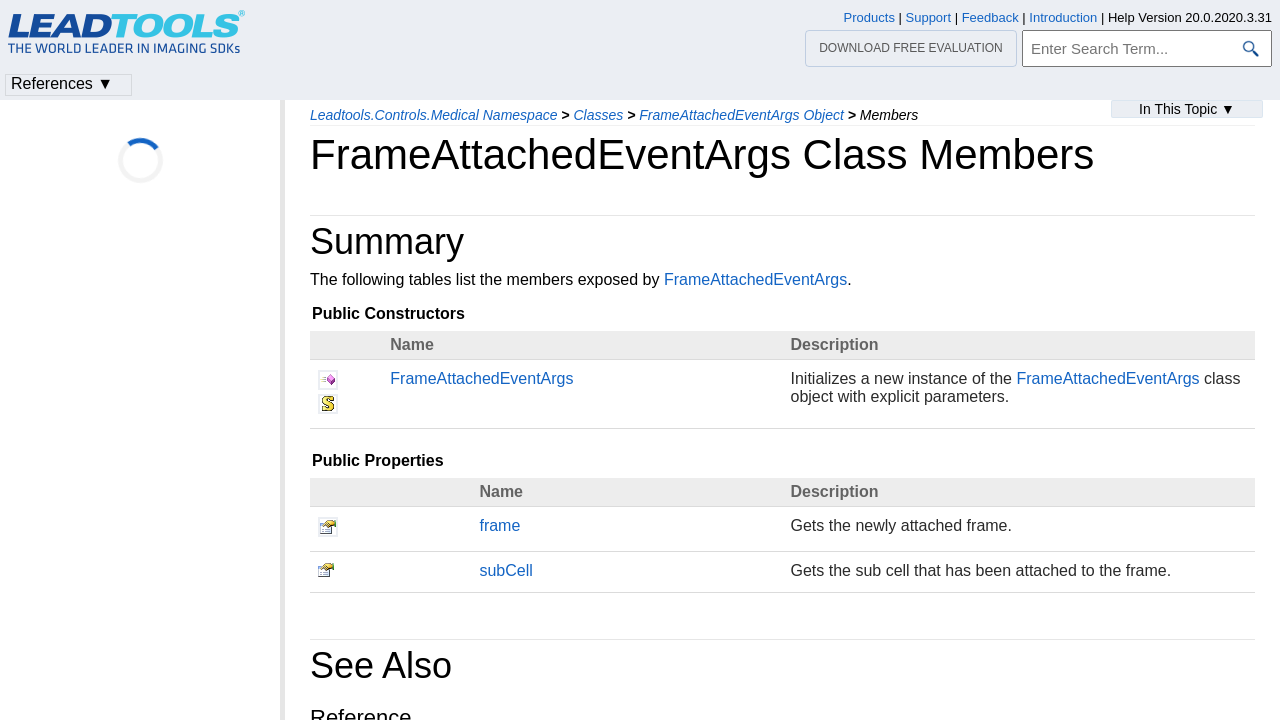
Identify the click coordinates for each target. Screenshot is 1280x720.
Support (929, 17)
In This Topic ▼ (1187, 109)
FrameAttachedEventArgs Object (741, 115)
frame (499, 525)
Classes (598, 115)
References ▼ (62, 83)
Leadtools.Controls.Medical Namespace (433, 115)
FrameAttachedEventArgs (755, 279)
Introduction (1063, 17)
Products (869, 17)
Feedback (990, 17)
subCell (505, 570)
